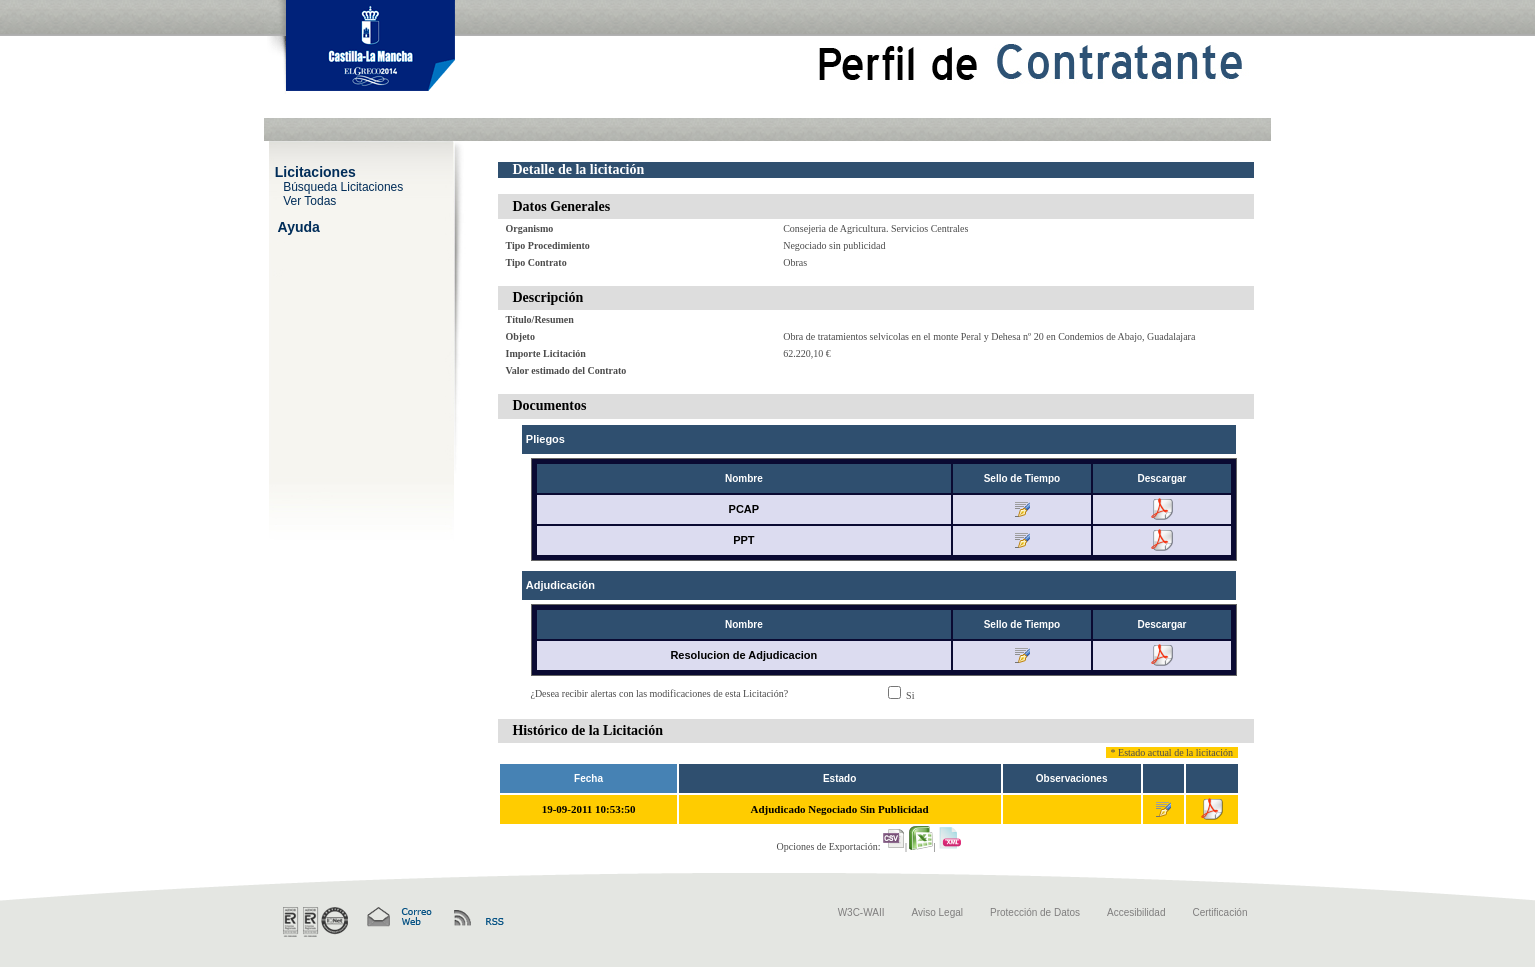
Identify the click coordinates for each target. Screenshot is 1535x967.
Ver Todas (309, 200)
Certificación (1219, 912)
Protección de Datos (1035, 912)
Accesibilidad (1136, 912)
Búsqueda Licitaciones (343, 186)
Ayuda (299, 226)
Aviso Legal (938, 912)
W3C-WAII (861, 912)
